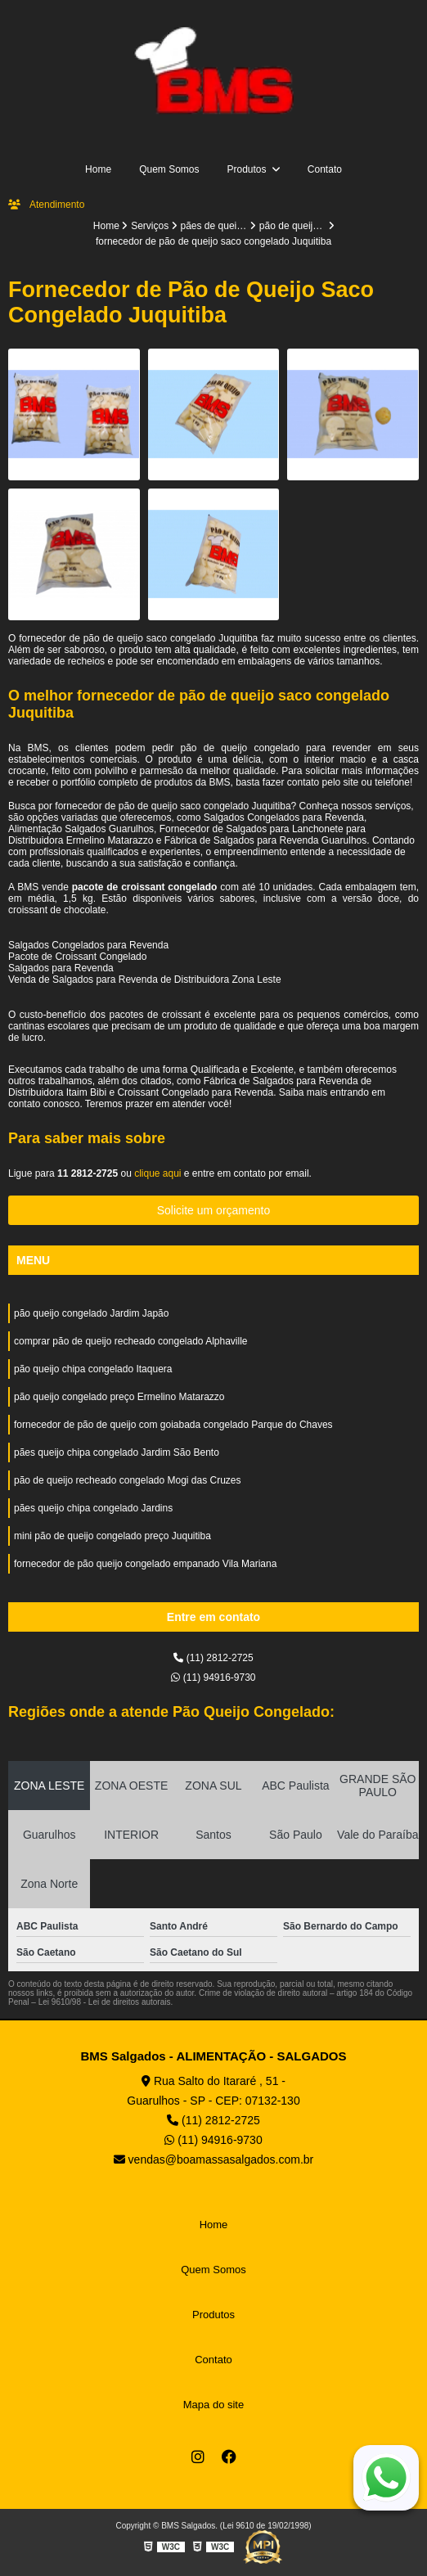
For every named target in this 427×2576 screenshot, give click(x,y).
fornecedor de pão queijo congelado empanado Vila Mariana (145, 1563)
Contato (325, 169)
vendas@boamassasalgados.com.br (214, 2159)
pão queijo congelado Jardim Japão (91, 1313)
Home (98, 169)
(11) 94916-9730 (213, 1677)
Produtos (247, 169)
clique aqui (157, 1173)
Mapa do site (213, 2404)
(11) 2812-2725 (213, 1658)
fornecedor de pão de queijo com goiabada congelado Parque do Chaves (173, 1424)
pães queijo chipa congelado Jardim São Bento (116, 1452)
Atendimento (46, 204)
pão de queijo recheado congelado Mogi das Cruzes (127, 1480)
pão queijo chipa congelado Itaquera (93, 1369)
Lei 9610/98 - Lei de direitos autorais (104, 2001)
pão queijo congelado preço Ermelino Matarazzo (119, 1397)
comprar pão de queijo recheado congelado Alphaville (131, 1341)
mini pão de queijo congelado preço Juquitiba (112, 1536)
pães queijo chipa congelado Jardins (93, 1508)
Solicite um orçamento (214, 1210)
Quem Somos (169, 169)
